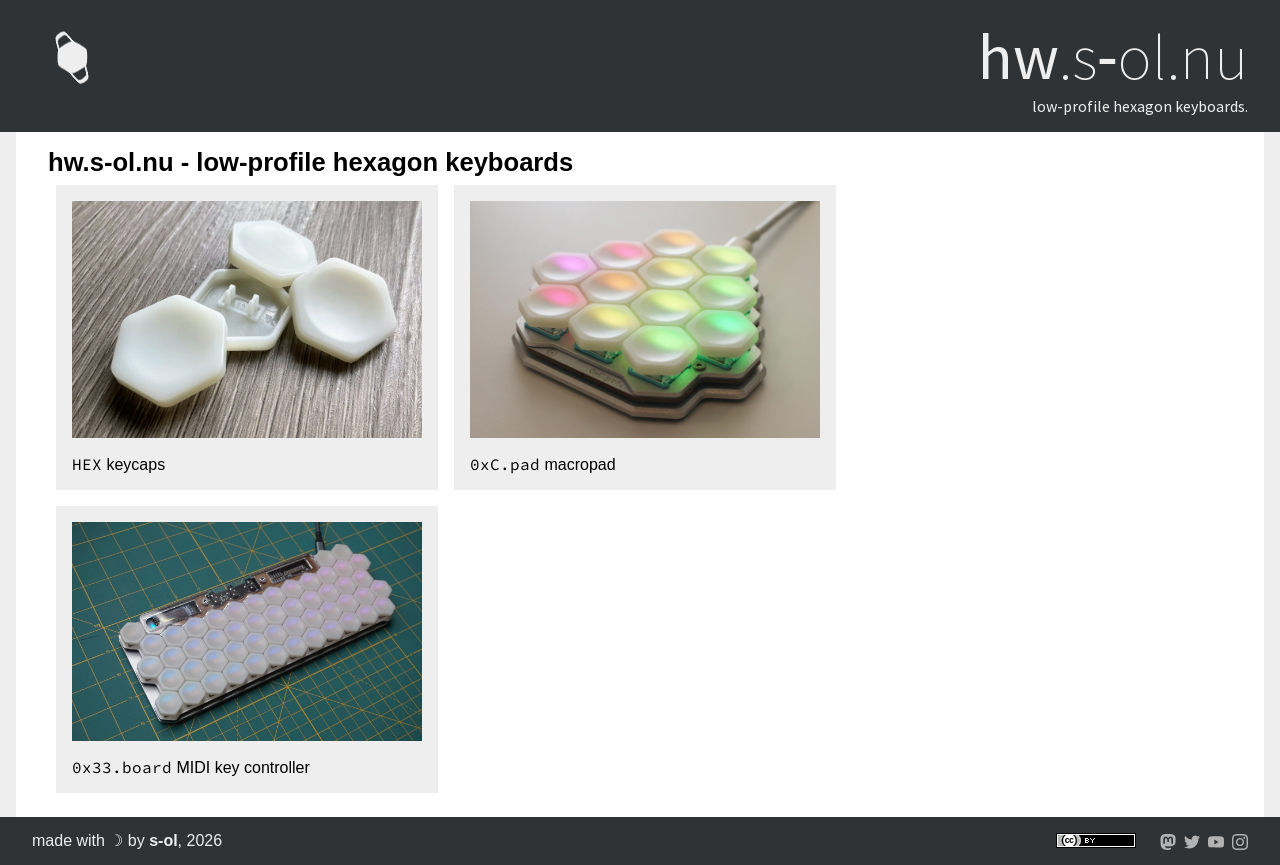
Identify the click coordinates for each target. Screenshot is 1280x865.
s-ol (163, 840)
